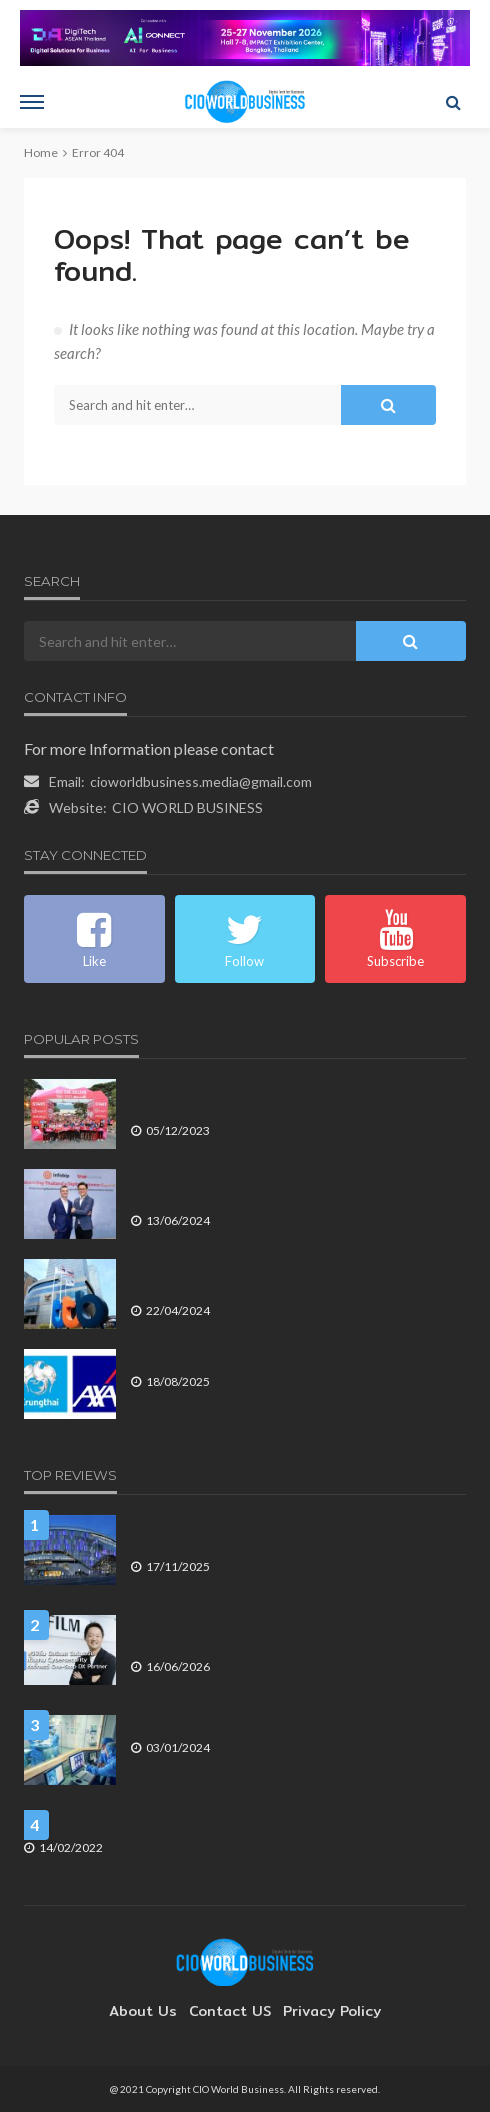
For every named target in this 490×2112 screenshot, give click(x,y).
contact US (230, 2011)
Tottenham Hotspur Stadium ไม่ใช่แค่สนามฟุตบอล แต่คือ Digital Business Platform (286, 1532)
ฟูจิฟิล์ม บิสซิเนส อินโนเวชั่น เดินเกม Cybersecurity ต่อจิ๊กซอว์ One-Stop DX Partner (298, 1632)
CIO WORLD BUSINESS (187, 807)
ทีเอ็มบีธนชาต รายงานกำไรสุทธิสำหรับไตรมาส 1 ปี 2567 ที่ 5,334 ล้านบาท (292, 1276)
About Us (153, 2011)
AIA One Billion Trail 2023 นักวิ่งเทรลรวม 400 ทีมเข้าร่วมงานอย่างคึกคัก (296, 1096)
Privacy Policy (322, 2011)
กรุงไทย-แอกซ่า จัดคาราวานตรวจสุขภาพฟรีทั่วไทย (271, 1357)
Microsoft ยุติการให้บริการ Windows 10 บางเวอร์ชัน (163, 1823)
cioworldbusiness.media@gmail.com (201, 781)
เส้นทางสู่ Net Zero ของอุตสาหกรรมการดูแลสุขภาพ (271, 1723)
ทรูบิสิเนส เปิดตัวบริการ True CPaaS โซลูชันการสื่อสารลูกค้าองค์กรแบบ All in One (295, 1186)
